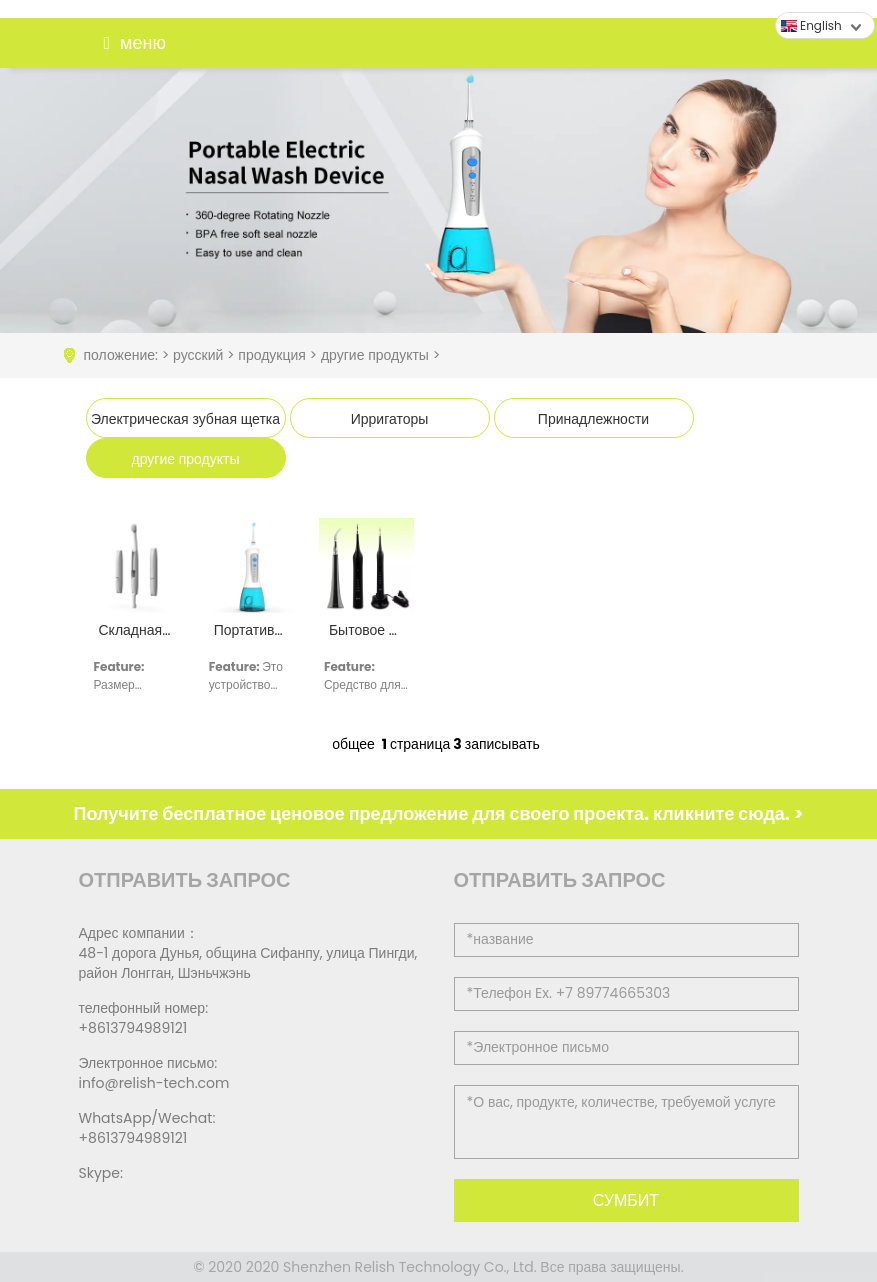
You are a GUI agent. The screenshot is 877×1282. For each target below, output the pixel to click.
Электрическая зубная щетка (185, 419)
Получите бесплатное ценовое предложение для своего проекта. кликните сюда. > (439, 813)
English (811, 25)
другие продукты (375, 355)
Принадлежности (593, 419)
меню (130, 43)
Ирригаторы (390, 419)
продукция (272, 355)
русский (198, 355)
